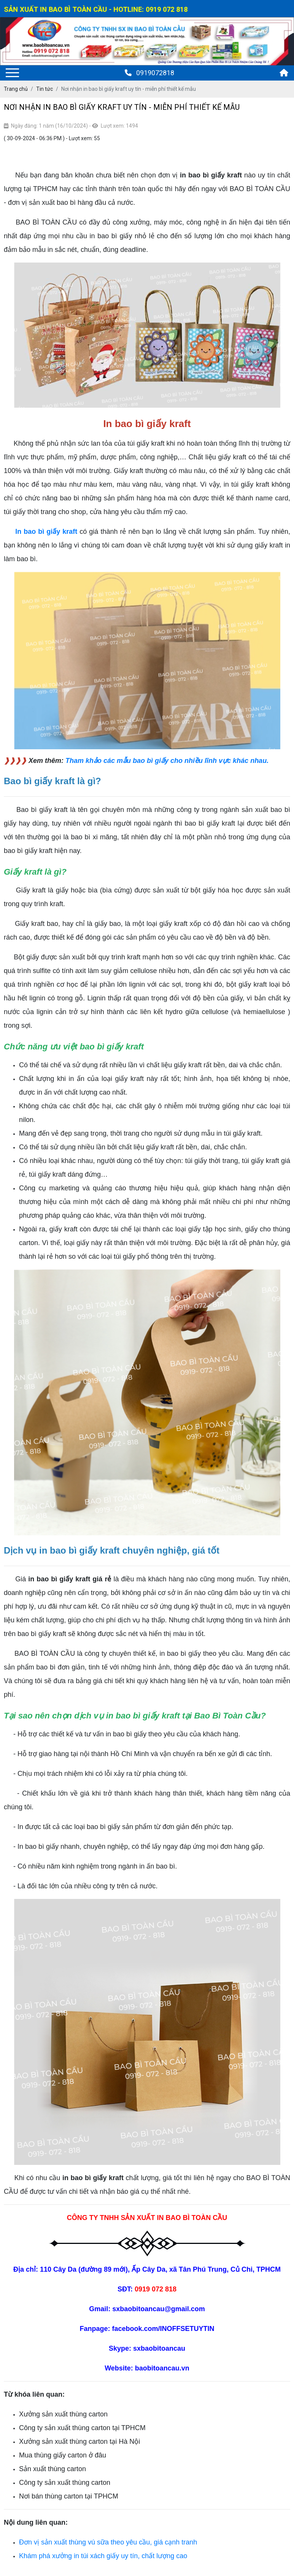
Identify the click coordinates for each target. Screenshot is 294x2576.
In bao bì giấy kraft (46, 531)
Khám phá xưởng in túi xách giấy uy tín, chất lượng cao (103, 2556)
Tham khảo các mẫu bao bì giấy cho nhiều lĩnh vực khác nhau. (167, 760)
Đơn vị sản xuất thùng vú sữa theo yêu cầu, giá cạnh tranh (108, 2542)
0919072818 (149, 73)
